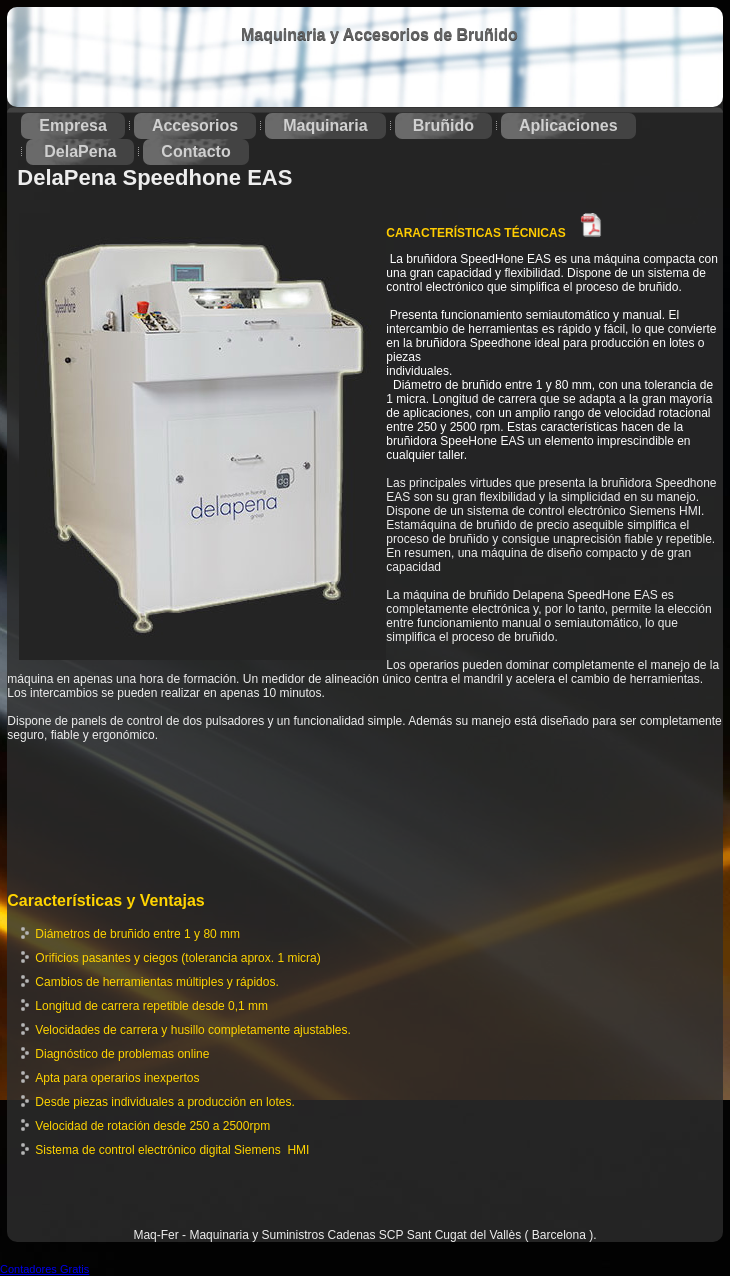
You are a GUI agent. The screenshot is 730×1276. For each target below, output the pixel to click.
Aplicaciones (568, 125)
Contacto (195, 151)
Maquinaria (325, 125)
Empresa (73, 125)
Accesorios (195, 125)
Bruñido (443, 125)
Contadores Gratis (44, 1269)
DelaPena (80, 151)
